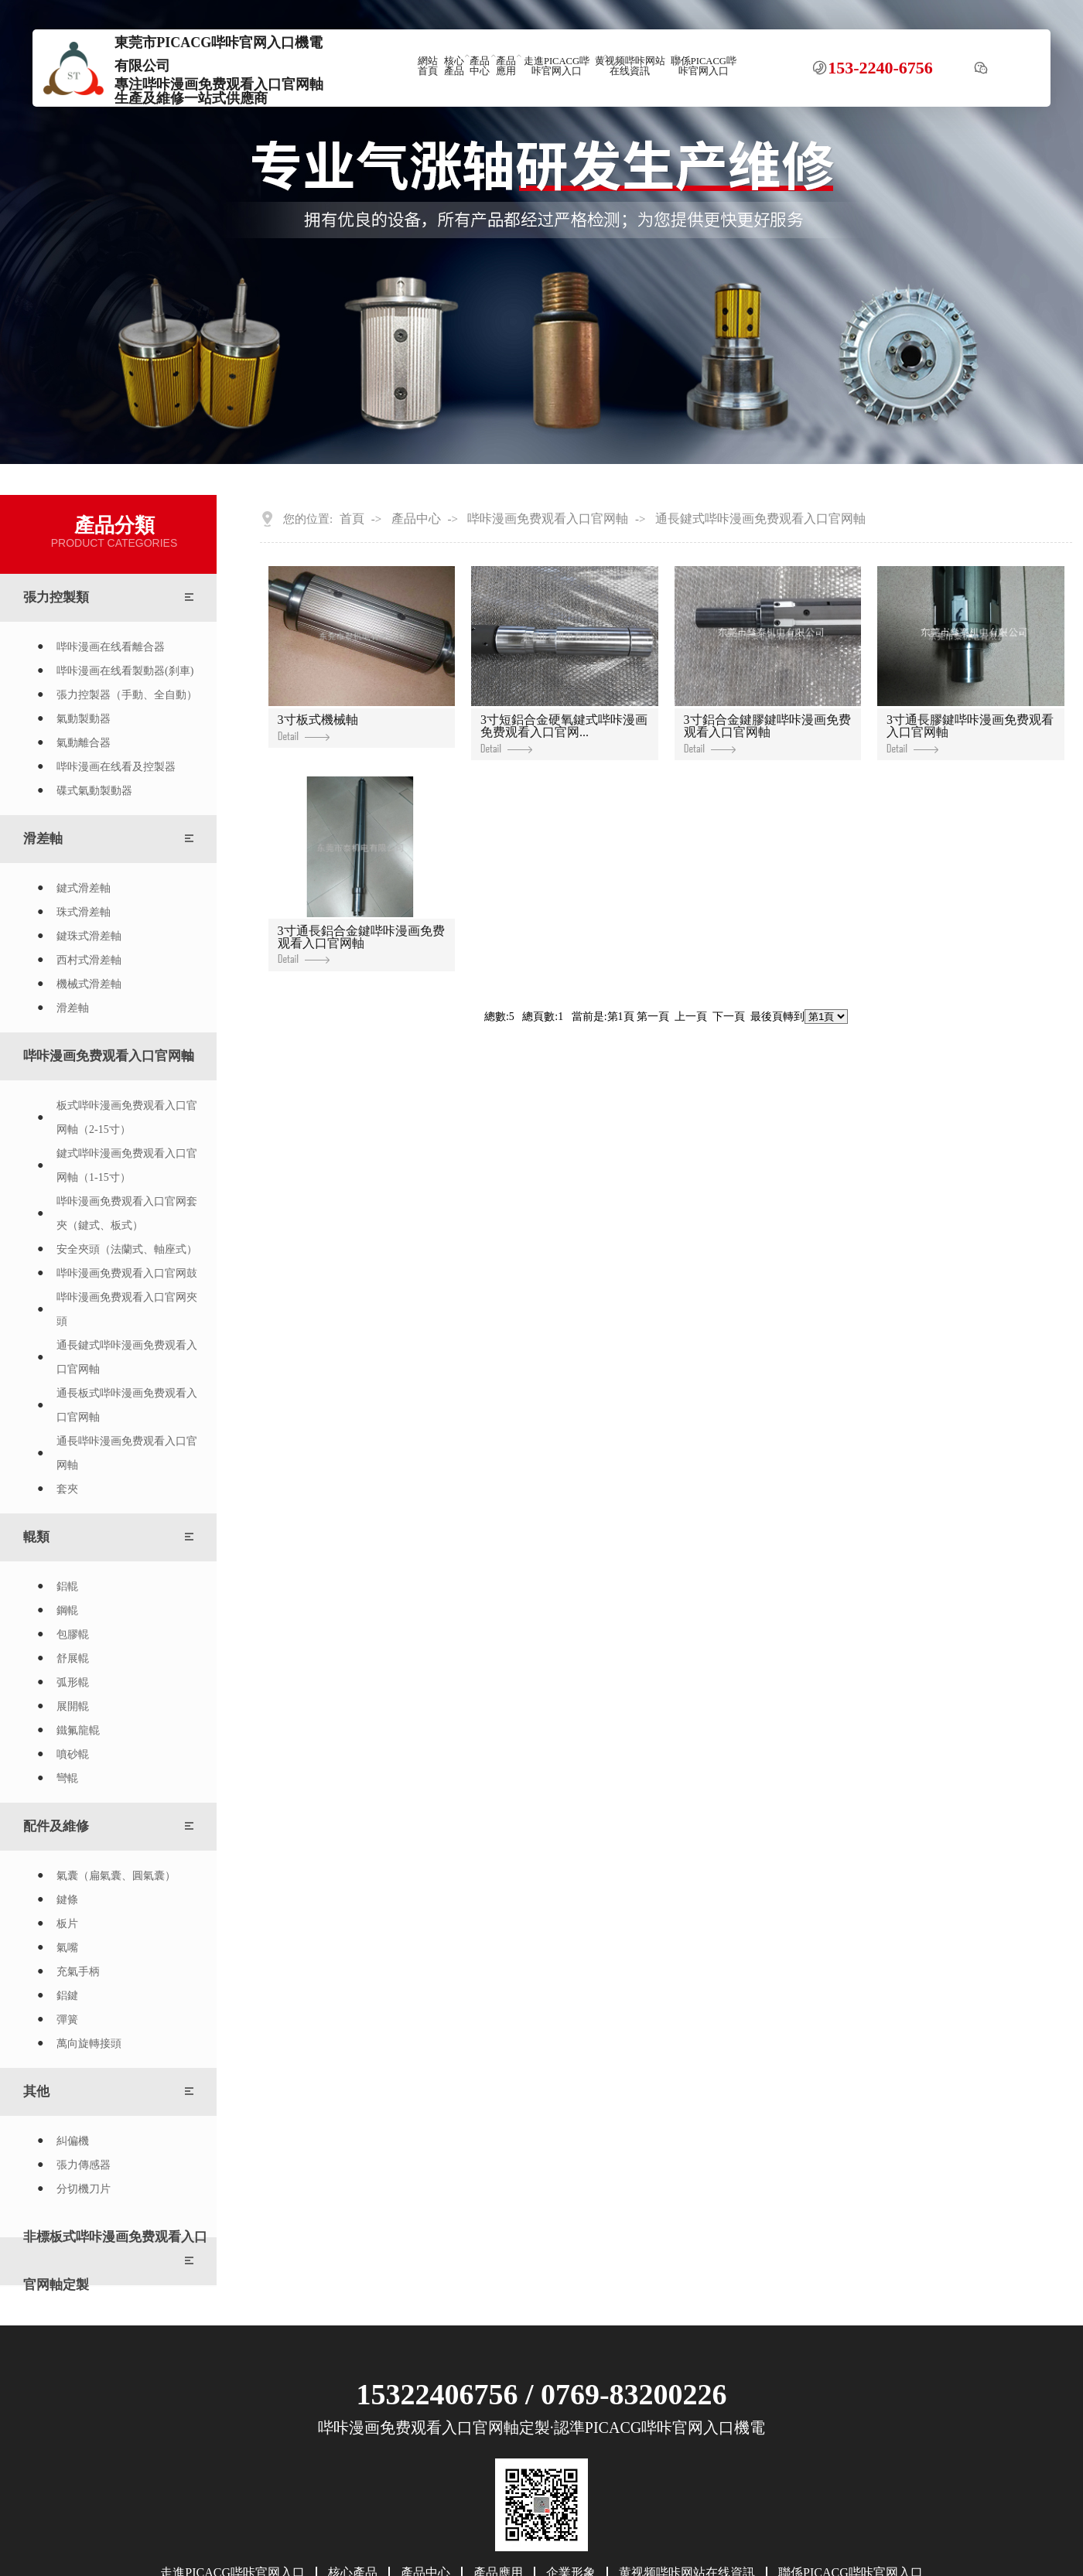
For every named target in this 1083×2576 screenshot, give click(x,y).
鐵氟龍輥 (78, 1730)
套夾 (67, 1489)
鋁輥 (67, 1586)
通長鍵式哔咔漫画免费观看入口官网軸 (126, 1357)
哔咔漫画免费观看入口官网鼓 (126, 1273)
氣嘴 (67, 1947)
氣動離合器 (83, 743)
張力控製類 (56, 597)
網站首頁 (428, 66)
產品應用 (506, 66)
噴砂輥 (72, 1754)
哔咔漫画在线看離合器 (110, 647)
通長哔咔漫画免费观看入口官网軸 (126, 1453)
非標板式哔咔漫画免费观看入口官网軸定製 (115, 2261)
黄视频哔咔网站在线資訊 (630, 66)
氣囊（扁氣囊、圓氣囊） (116, 1876)
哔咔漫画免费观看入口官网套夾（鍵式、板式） (126, 1213)
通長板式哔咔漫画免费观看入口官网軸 (126, 1405)
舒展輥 (72, 1658)
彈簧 (67, 2019)
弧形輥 (72, 1682)
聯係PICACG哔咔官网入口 (703, 66)
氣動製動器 (83, 719)
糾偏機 (72, 2141)
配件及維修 (56, 1826)
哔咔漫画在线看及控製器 (116, 767)
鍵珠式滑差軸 (88, 936)
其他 (36, 2091)
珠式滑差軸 (83, 912)
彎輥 (67, 1778)
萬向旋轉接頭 (88, 2043)
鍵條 (67, 1900)
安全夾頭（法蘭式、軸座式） (126, 1249)
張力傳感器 (83, 2165)
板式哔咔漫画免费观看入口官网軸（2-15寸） (126, 1117)
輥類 (36, 1537)
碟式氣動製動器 (94, 791)
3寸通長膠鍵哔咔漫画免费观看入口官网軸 (970, 733)
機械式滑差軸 (88, 984)
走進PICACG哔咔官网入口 (556, 66)
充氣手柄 (78, 1971)
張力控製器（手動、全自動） (126, 695)
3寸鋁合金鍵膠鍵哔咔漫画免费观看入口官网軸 (767, 733)
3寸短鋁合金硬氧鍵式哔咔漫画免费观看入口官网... (563, 733)
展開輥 (72, 1706)
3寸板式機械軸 (318, 727)
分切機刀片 (83, 2189)
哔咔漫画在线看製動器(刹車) (124, 671)
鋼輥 (67, 1610)
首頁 (352, 519)
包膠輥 (72, 1634)
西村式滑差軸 (88, 960)
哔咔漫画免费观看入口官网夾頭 (126, 1309)
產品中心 (480, 66)
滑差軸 (43, 838)
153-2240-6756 (880, 68)
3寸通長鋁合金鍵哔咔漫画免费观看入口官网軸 (361, 944)
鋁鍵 (67, 1995)
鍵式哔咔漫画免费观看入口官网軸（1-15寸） (126, 1165)
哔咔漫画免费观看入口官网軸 (108, 1056)
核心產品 (454, 66)
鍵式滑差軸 (83, 888)
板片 (67, 1923)
